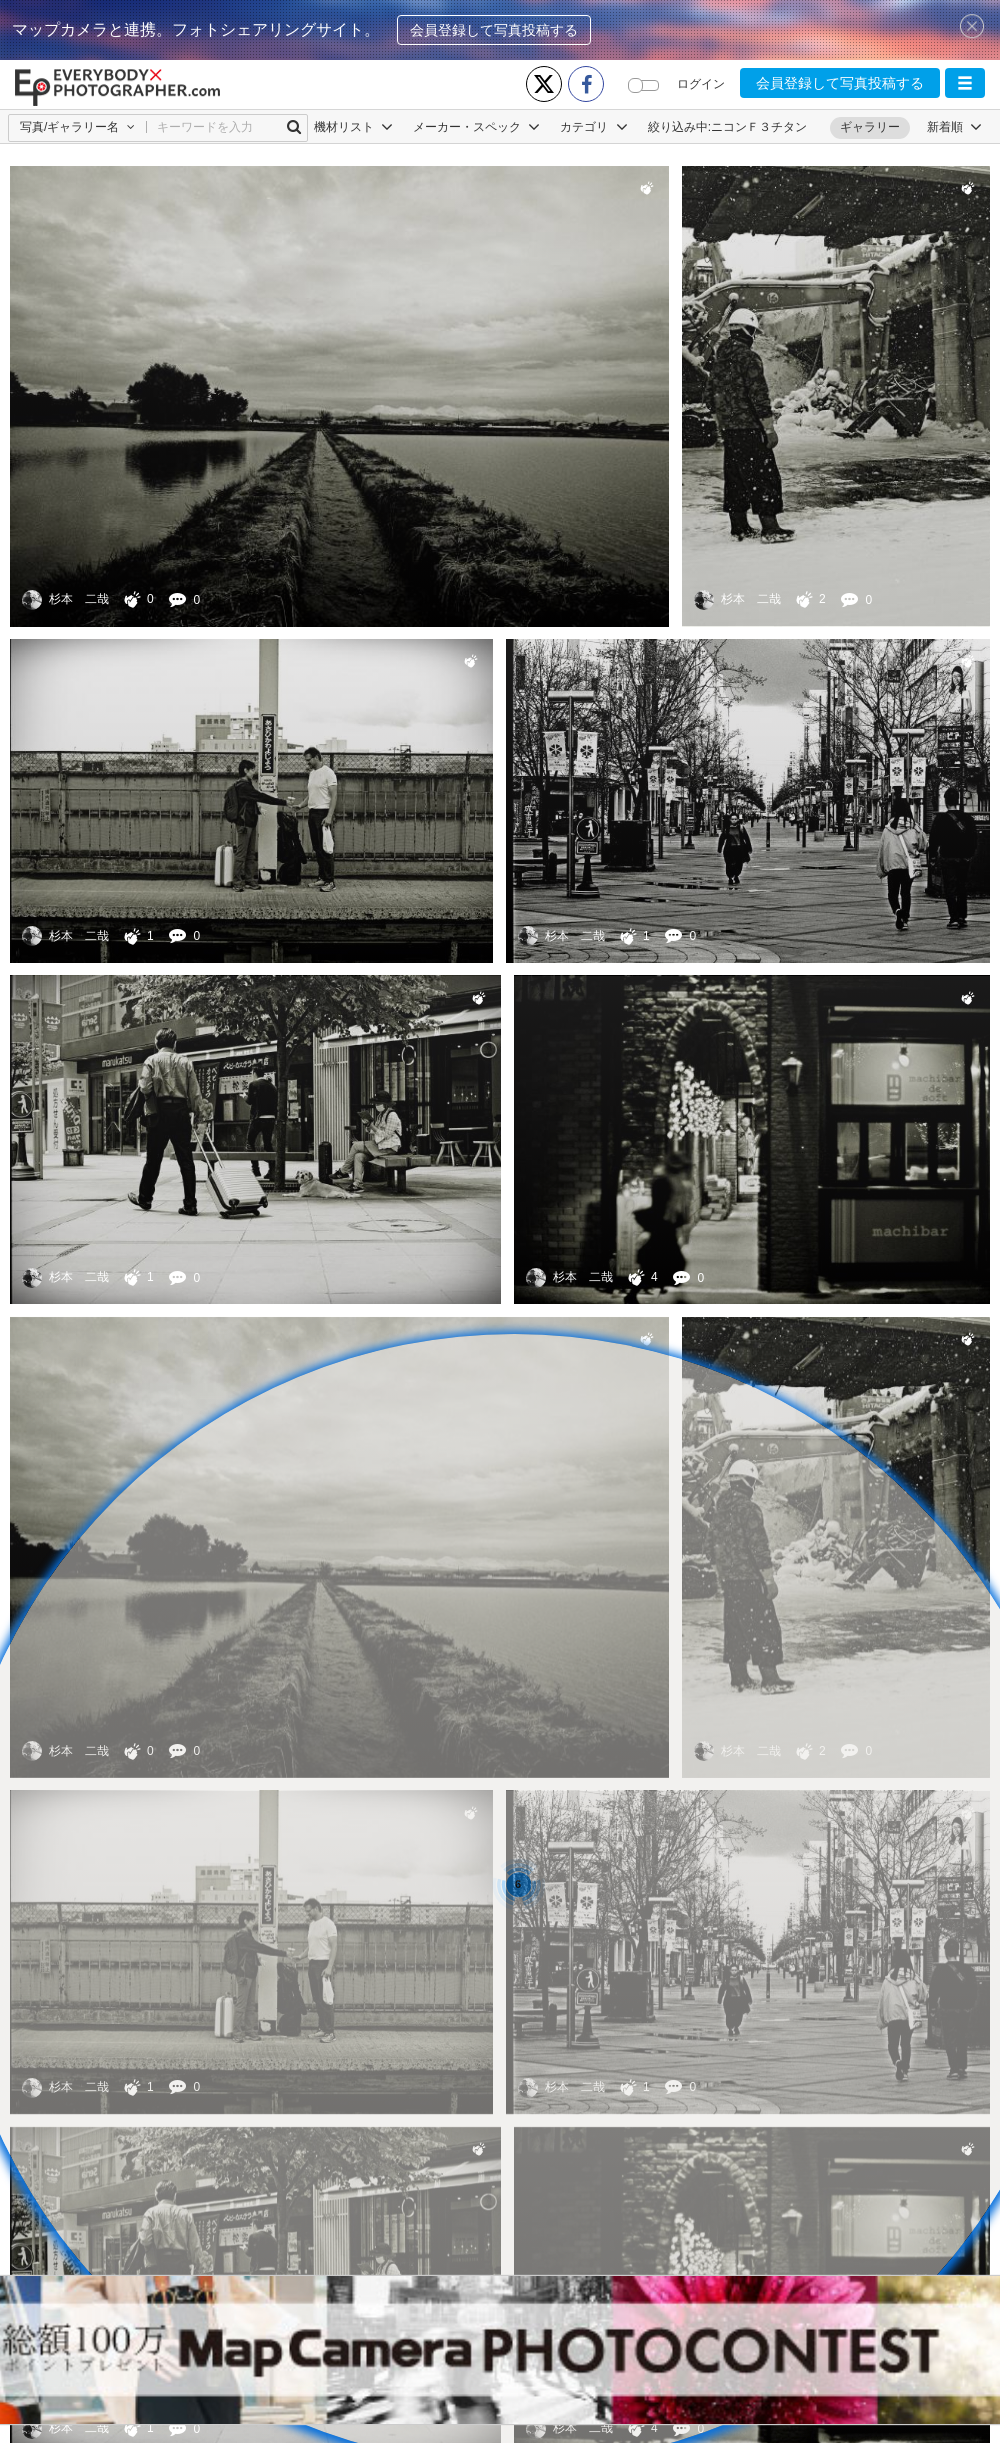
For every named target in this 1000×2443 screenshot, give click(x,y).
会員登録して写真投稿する (494, 30)
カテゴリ (593, 127)
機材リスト (353, 127)
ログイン (701, 84)
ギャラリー (870, 127)
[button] (965, 83)
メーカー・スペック (476, 127)
